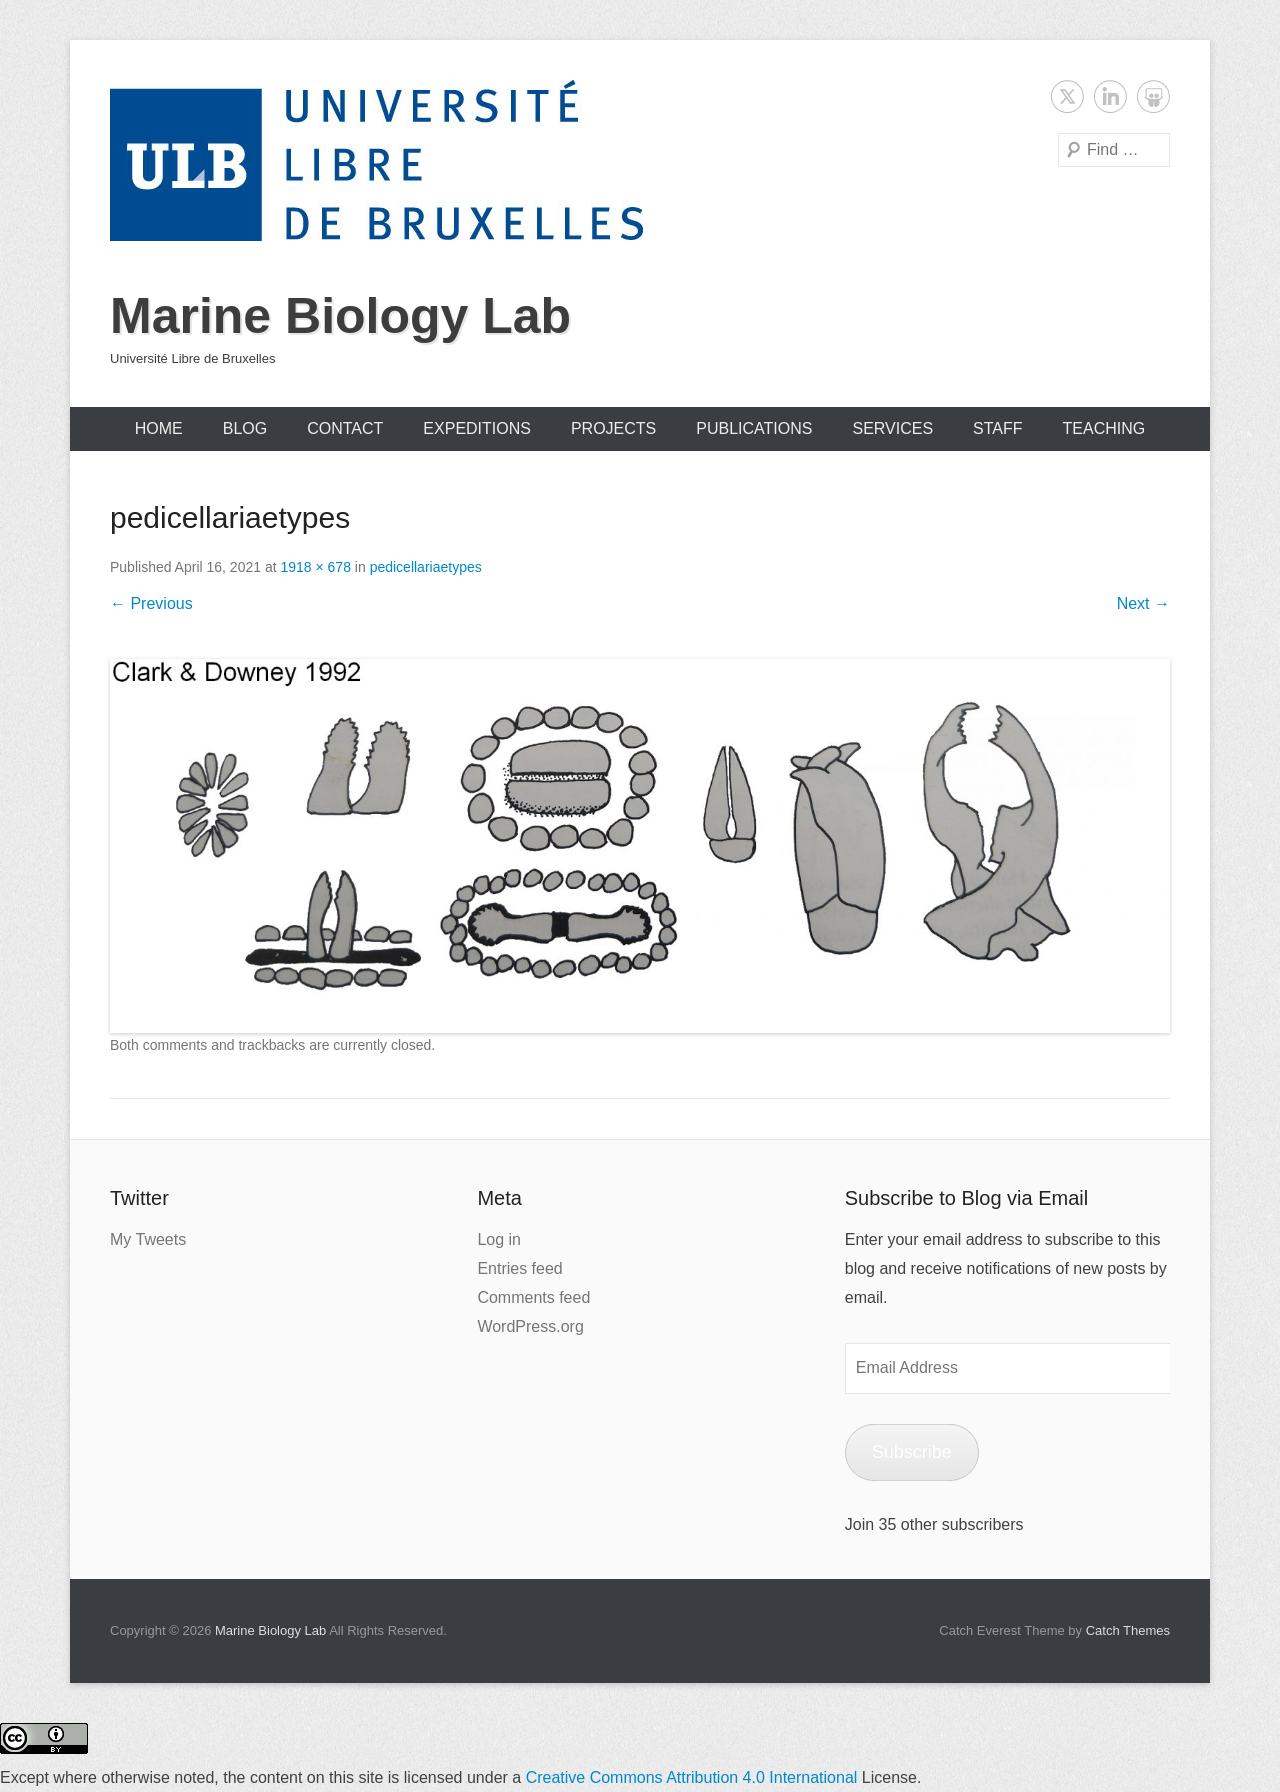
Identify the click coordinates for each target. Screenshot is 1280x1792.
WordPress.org (530, 1326)
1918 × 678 (315, 567)
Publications (754, 428)
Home (159, 428)
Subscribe (912, 1452)
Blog (245, 428)
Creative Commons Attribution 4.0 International (692, 1777)
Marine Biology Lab (340, 316)
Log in (499, 1239)
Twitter (1067, 96)
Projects (613, 428)
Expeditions (477, 428)
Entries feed (519, 1268)
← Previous (151, 603)
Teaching (1104, 428)
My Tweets (148, 1239)
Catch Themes (1128, 1630)
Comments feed (533, 1297)
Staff (997, 428)
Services (892, 428)
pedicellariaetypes (426, 567)
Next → (1143, 603)
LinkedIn (1110, 96)
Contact (345, 428)
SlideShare (1153, 96)
